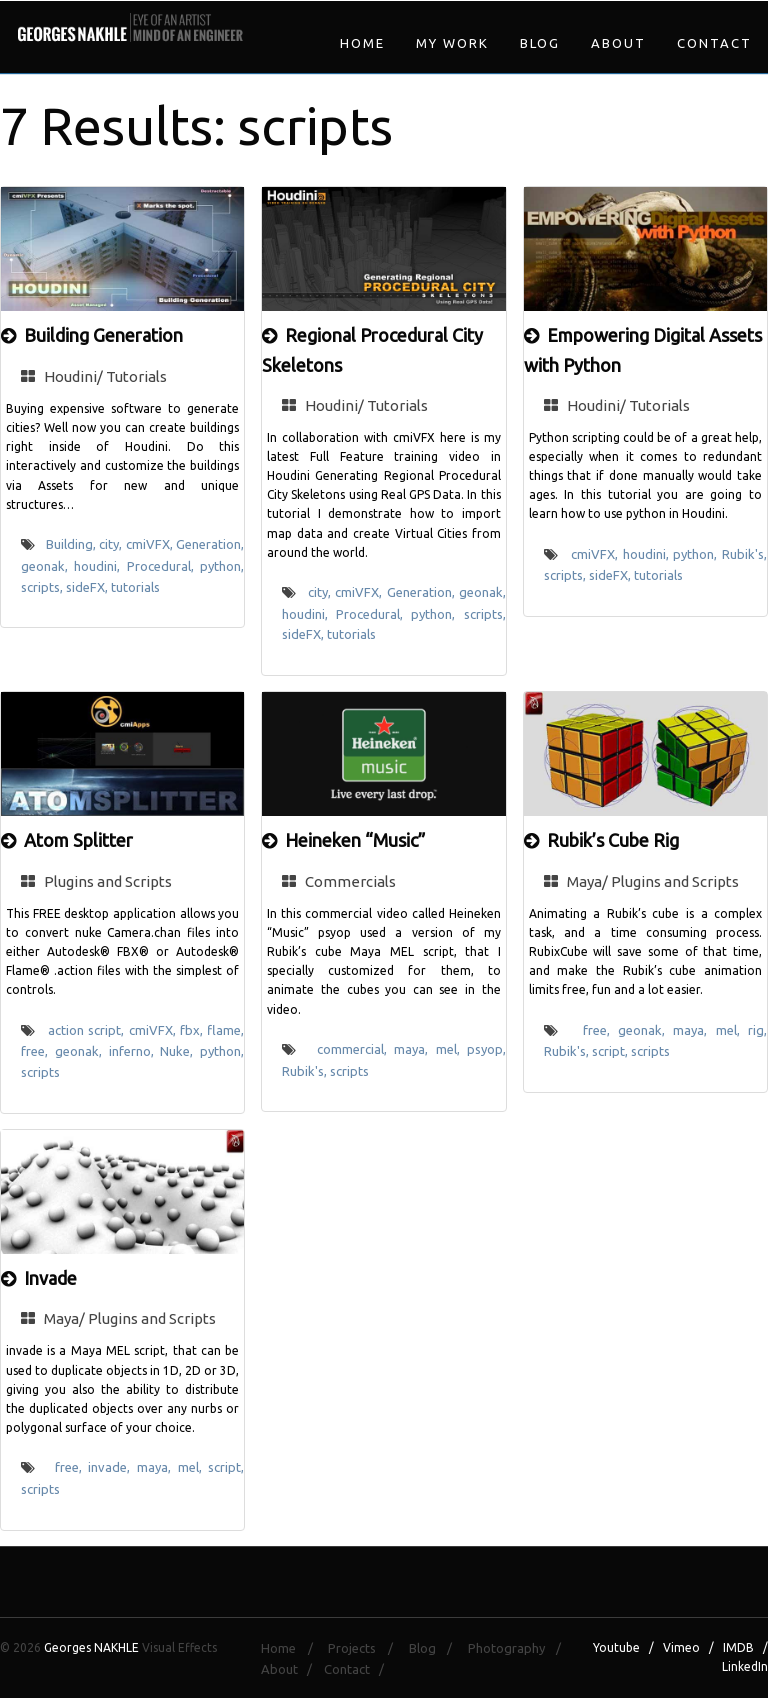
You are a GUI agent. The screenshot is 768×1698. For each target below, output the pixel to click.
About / (291, 1669)
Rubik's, (744, 554)
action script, (88, 1030)
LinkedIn (745, 1666)
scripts (40, 1072)
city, (112, 544)
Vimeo (681, 1647)
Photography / (520, 1648)
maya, (414, 1049)
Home (362, 43)
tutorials (135, 587)
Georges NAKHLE (91, 1647)
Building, (73, 544)
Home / (292, 1648)
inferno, (135, 1051)
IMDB (738, 1647)
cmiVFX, (151, 544)
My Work (452, 43)
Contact (714, 43)
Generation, (210, 544)
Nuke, (180, 1051)
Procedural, (163, 566)
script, (611, 1051)
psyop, (486, 1049)
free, (38, 1051)
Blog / (436, 1648)
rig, (757, 1030)
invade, (112, 1467)
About (618, 43)
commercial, (355, 1049)
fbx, (193, 1030)
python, (222, 566)
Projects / (366, 1648)
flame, (225, 1030)
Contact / (358, 1669)
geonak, (47, 566)
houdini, (100, 566)
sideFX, (88, 587)
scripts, (43, 587)
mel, (451, 1049)
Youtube (616, 1647)
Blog (540, 43)
